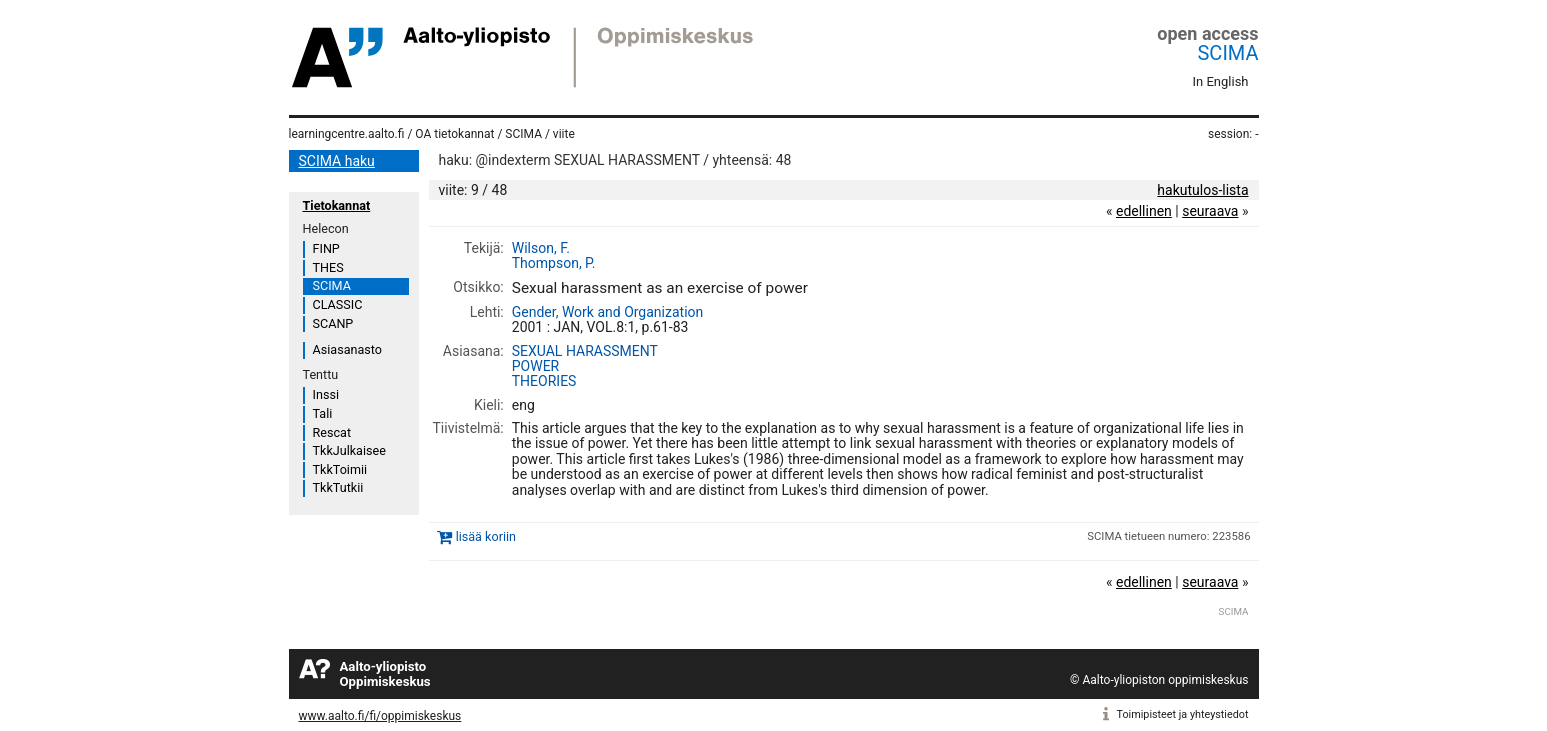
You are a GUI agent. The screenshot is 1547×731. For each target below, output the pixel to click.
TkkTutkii (338, 487)
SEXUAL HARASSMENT (585, 351)
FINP (326, 248)
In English (1221, 81)
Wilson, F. (541, 248)
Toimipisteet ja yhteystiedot (1183, 714)
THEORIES (544, 381)
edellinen (1144, 211)
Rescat (332, 432)
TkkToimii (340, 469)
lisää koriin (486, 536)
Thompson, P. (554, 263)
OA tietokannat (454, 134)
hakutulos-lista (1202, 190)
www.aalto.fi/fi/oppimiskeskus (380, 716)
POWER (535, 366)
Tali (323, 413)
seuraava (1210, 211)
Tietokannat (337, 205)
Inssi (326, 394)
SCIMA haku (337, 161)
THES (328, 267)
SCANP (333, 323)
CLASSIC (338, 304)
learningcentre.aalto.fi (347, 134)
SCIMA (1227, 53)
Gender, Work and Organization (607, 312)
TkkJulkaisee (349, 450)
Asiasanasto (347, 349)
